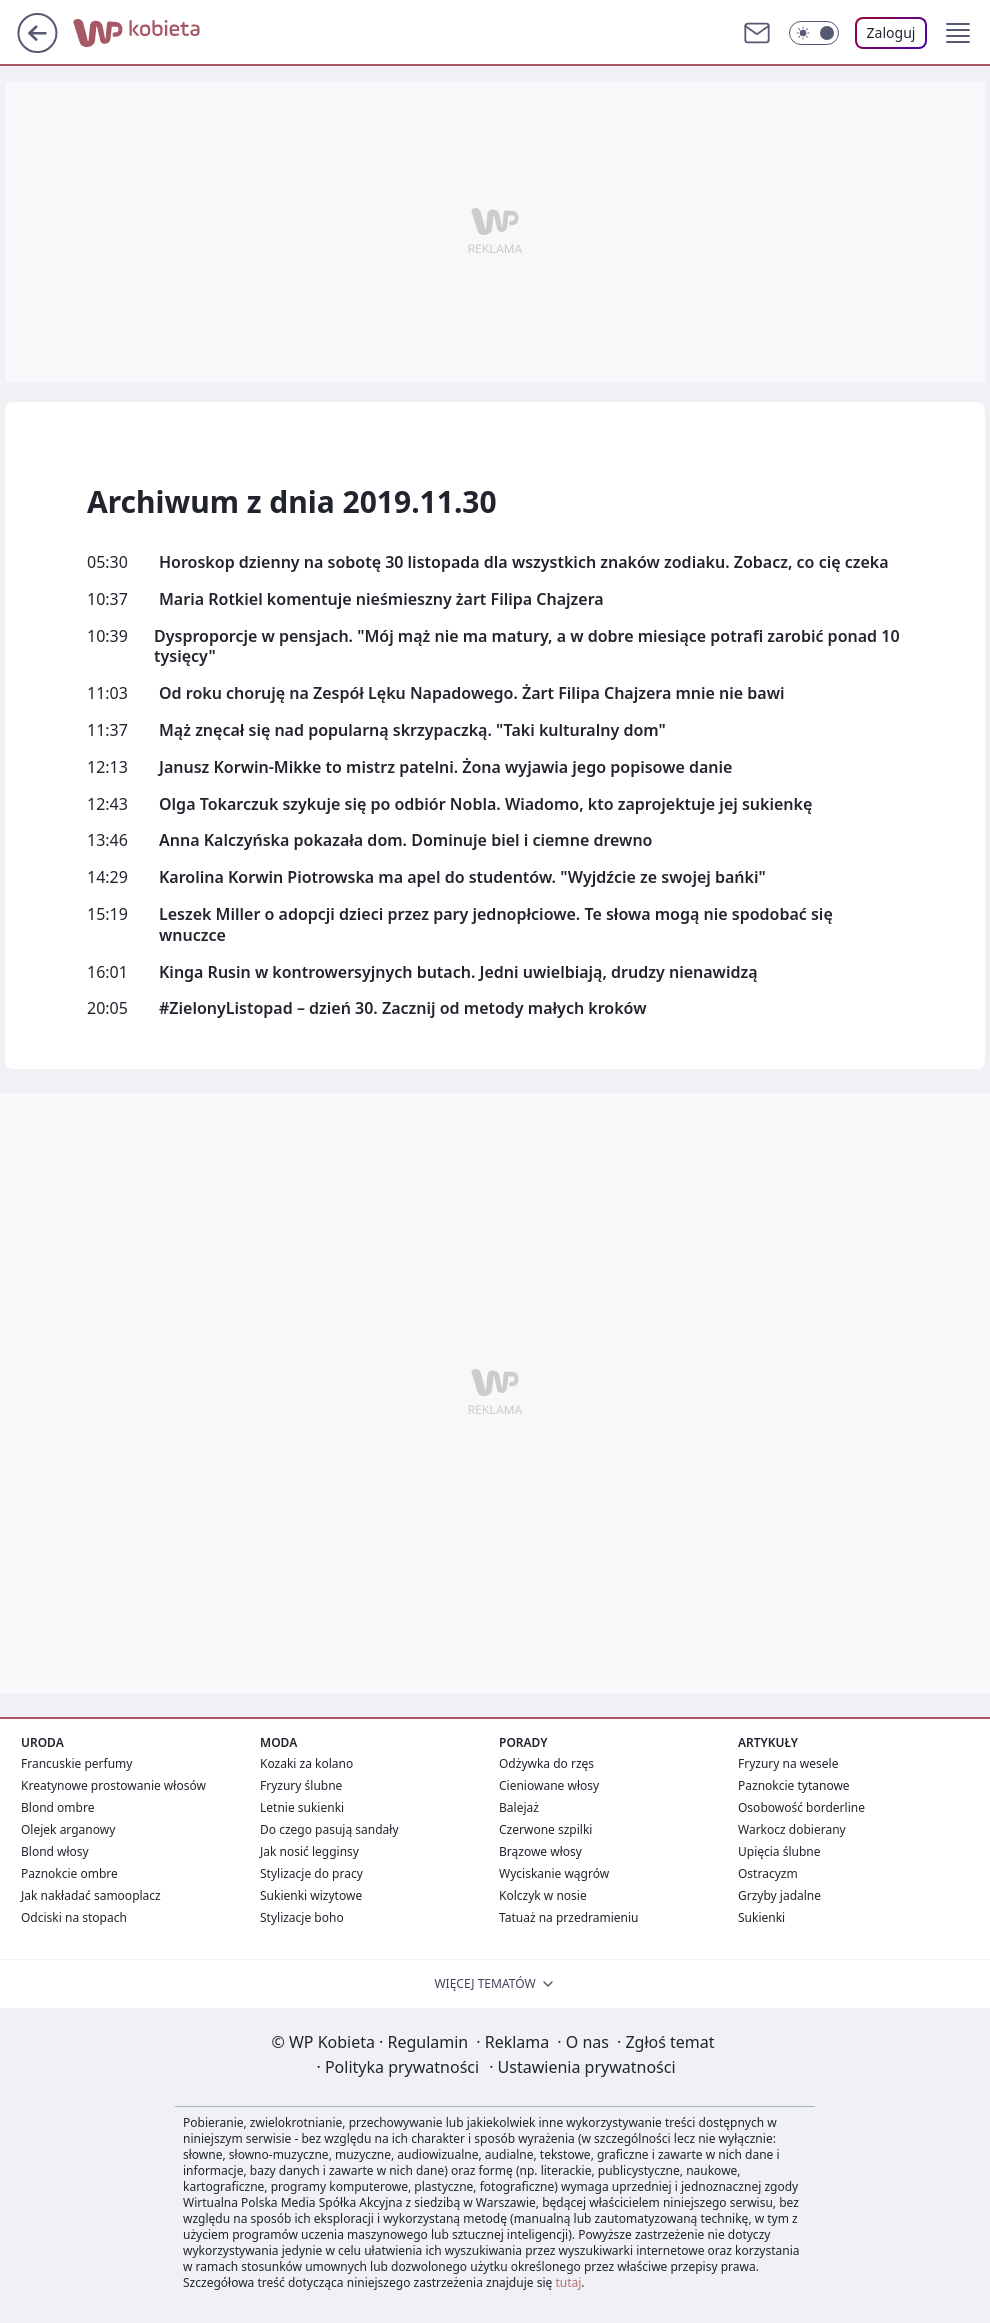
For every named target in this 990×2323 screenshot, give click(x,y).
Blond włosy (55, 1851)
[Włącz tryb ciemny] (814, 33)
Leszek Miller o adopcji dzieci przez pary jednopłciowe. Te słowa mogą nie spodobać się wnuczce (496, 925)
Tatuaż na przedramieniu (569, 1917)
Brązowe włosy (540, 1851)
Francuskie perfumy (76, 1763)
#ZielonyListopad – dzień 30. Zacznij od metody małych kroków (402, 1008)
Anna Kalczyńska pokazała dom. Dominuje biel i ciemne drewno (405, 840)
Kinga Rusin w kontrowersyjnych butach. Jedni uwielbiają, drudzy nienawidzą (458, 972)
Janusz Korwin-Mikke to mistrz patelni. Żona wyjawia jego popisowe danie (445, 767)
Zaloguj (891, 32)
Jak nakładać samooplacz (91, 1895)
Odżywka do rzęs (546, 1763)
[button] (958, 33)
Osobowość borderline (801, 1807)
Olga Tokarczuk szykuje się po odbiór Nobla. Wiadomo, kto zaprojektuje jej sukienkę (485, 804)
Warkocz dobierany (792, 1829)
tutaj (568, 2282)
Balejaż (519, 1807)
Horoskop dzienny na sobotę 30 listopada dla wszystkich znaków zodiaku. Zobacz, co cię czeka (524, 562)
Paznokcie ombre (69, 1873)
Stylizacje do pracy (311, 1873)
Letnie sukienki (302, 1807)
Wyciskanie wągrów (554, 1873)
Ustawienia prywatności (582, 2067)
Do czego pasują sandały (329, 1829)
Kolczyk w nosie (543, 1895)
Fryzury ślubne (301, 1785)
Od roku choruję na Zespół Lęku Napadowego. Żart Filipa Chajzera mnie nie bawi (472, 693)
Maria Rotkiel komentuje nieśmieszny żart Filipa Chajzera (381, 599)
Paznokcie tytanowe (794, 1785)
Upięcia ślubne (779, 1851)
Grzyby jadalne (779, 1895)
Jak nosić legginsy (309, 1851)
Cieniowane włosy (549, 1785)
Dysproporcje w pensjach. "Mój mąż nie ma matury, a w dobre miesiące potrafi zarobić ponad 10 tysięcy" (526, 647)
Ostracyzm (768, 1873)
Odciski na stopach (74, 1917)
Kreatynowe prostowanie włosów (113, 1785)
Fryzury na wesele (788, 1763)
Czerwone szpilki (545, 1829)
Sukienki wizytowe (311, 1895)
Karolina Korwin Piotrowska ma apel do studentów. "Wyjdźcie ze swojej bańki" (462, 877)
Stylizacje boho (302, 1917)
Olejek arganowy (68, 1829)
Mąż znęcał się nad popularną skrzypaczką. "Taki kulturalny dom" (412, 730)
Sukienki (761, 1917)
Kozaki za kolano (306, 1763)
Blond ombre (57, 1807)
